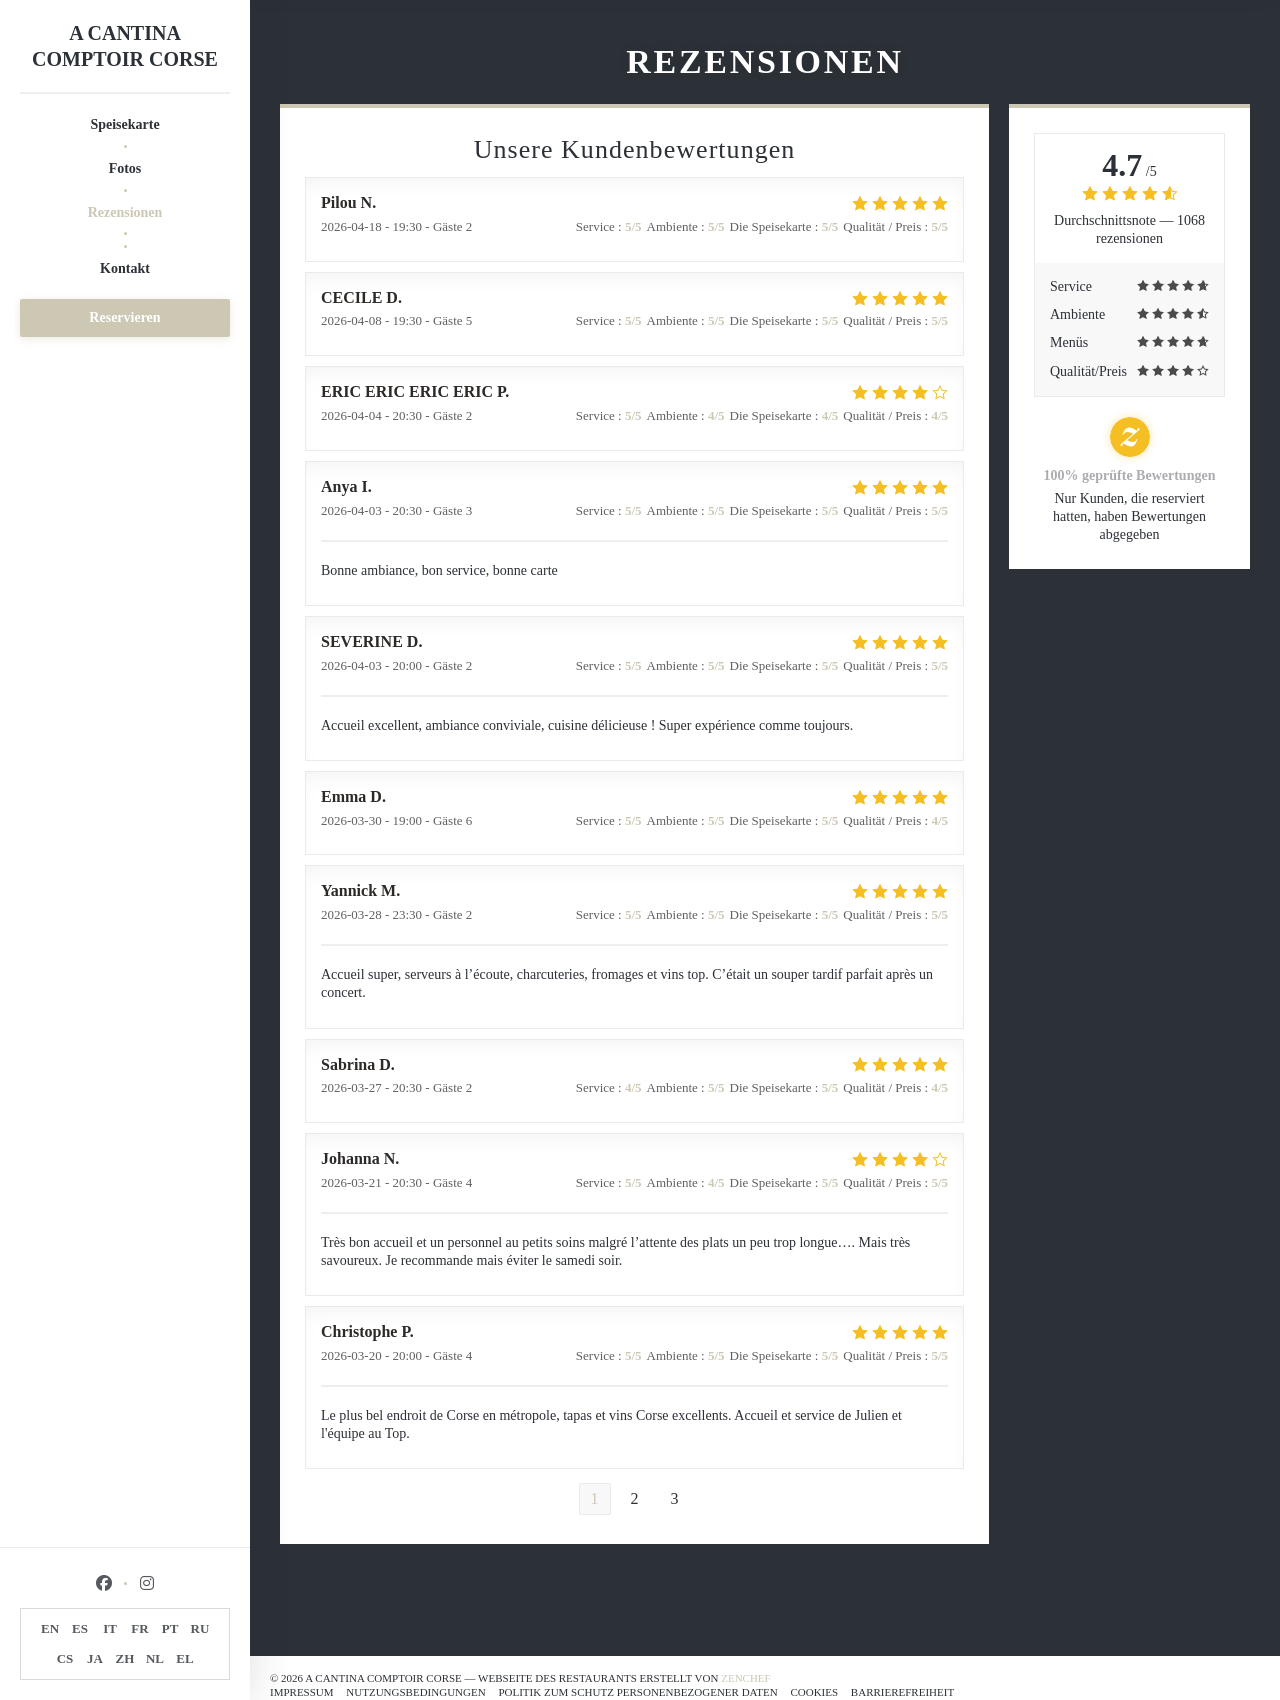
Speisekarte (124, 124)
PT (170, 1628)
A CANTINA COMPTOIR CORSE (125, 46)
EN (50, 1628)
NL (155, 1658)
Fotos (125, 168)
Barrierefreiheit (902, 1692)
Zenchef (746, 1678)
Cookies (814, 1692)
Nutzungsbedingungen (415, 1692)
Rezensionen (125, 212)
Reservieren (124, 317)
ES (80, 1628)
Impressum (302, 1692)
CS (65, 1658)
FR (139, 1628)
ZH (125, 1658)
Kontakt (125, 268)
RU (200, 1628)
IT (110, 1628)
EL (184, 1658)
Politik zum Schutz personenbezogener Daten (637, 1692)
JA (95, 1658)
